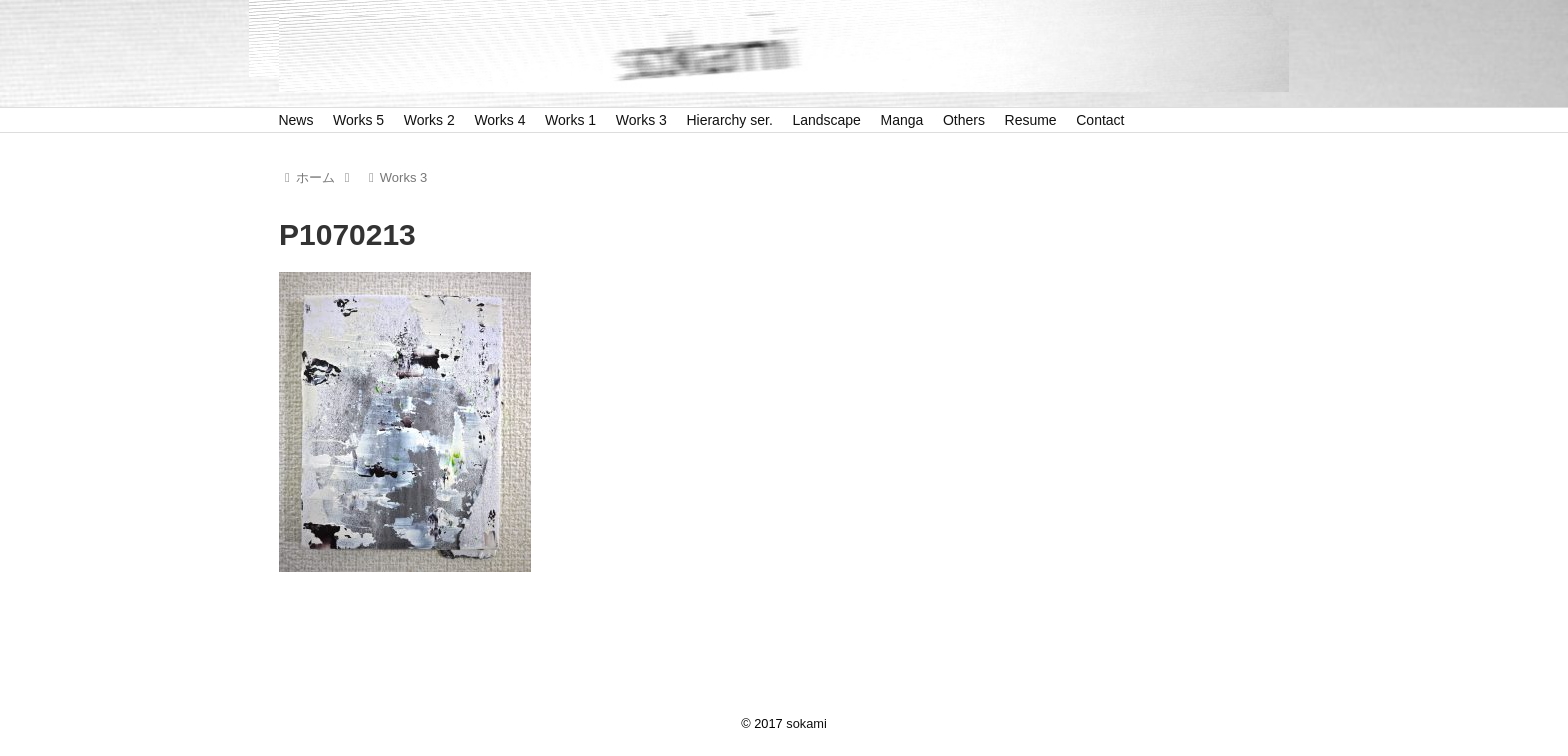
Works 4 (499, 120)
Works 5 (358, 120)
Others (964, 120)
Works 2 (429, 120)
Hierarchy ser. (729, 120)
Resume (1031, 120)
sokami (806, 723)
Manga (902, 120)
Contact (1100, 120)
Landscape (826, 120)
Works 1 (570, 120)
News (295, 120)
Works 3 (641, 120)
